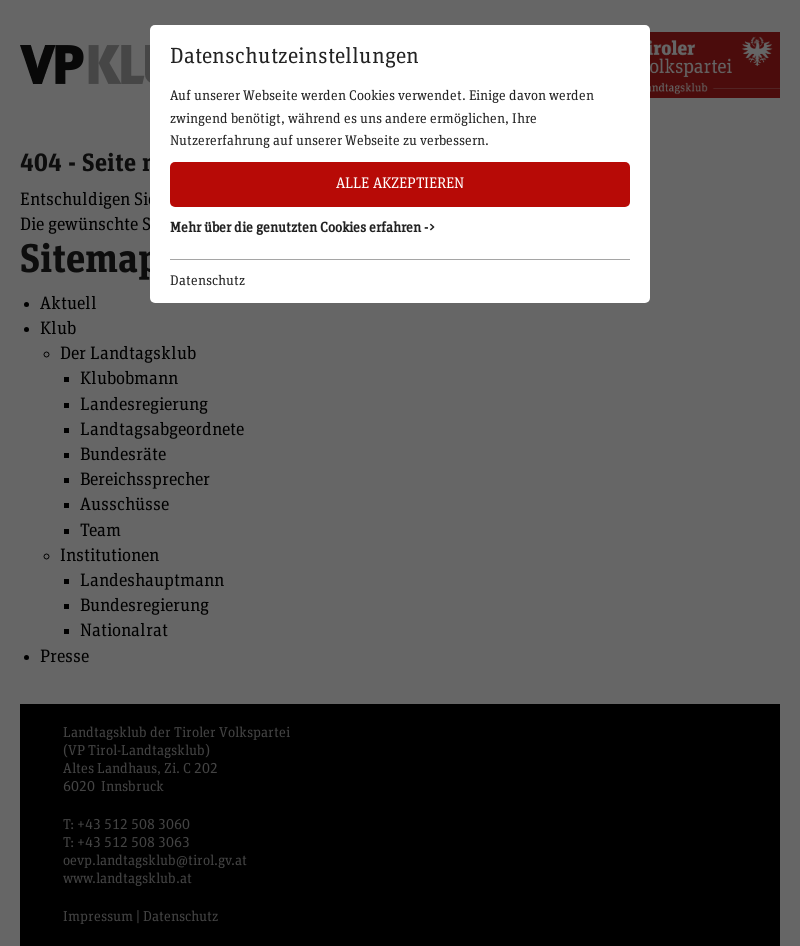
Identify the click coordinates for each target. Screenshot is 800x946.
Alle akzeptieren (400, 183)
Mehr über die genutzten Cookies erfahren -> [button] (303, 228)
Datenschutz (207, 281)
